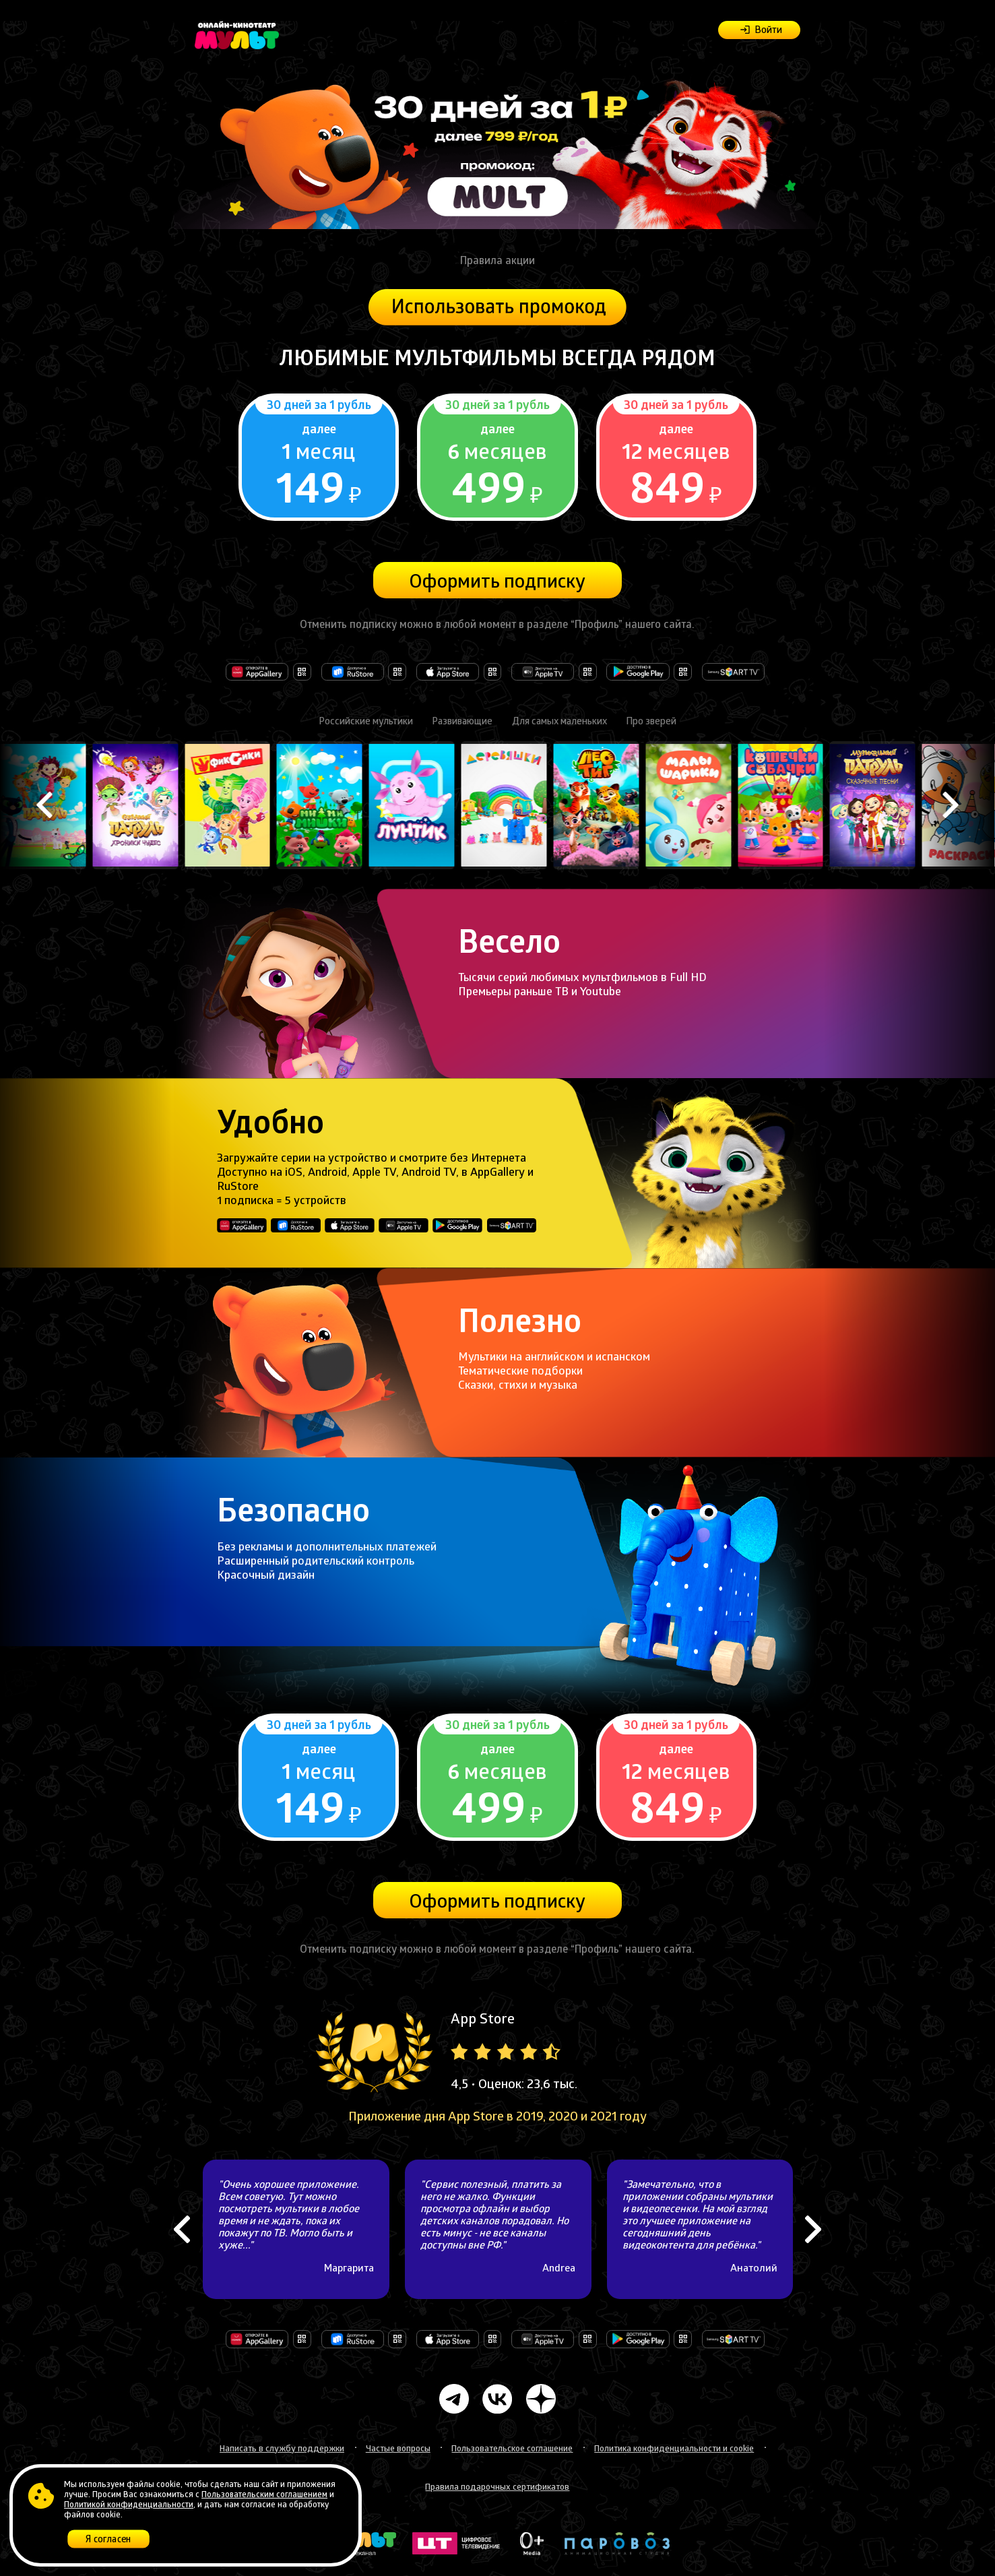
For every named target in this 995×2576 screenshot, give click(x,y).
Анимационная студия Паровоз (617, 2543)
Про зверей (651, 722)
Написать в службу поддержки (282, 2449)
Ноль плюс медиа (532, 2543)
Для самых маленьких (559, 722)
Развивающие (462, 722)
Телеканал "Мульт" (360, 2543)
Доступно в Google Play (637, 672)
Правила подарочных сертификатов (497, 2487)
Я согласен (108, 2540)
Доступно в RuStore (352, 672)
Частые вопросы (398, 2449)
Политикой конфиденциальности (128, 2506)
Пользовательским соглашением (264, 2495)
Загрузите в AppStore (447, 672)
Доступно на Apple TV (542, 672)
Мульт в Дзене (541, 2399)
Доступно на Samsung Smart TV (733, 2339)
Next (950, 805)
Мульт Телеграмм (454, 2399)
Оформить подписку (497, 583)
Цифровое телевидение (456, 2543)
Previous (44, 805)
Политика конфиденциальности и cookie (674, 2449)
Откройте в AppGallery (257, 672)
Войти (768, 31)
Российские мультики (366, 722)
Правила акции (497, 261)
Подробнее (318, 457)
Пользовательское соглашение (512, 2449)
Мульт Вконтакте (497, 2399)
